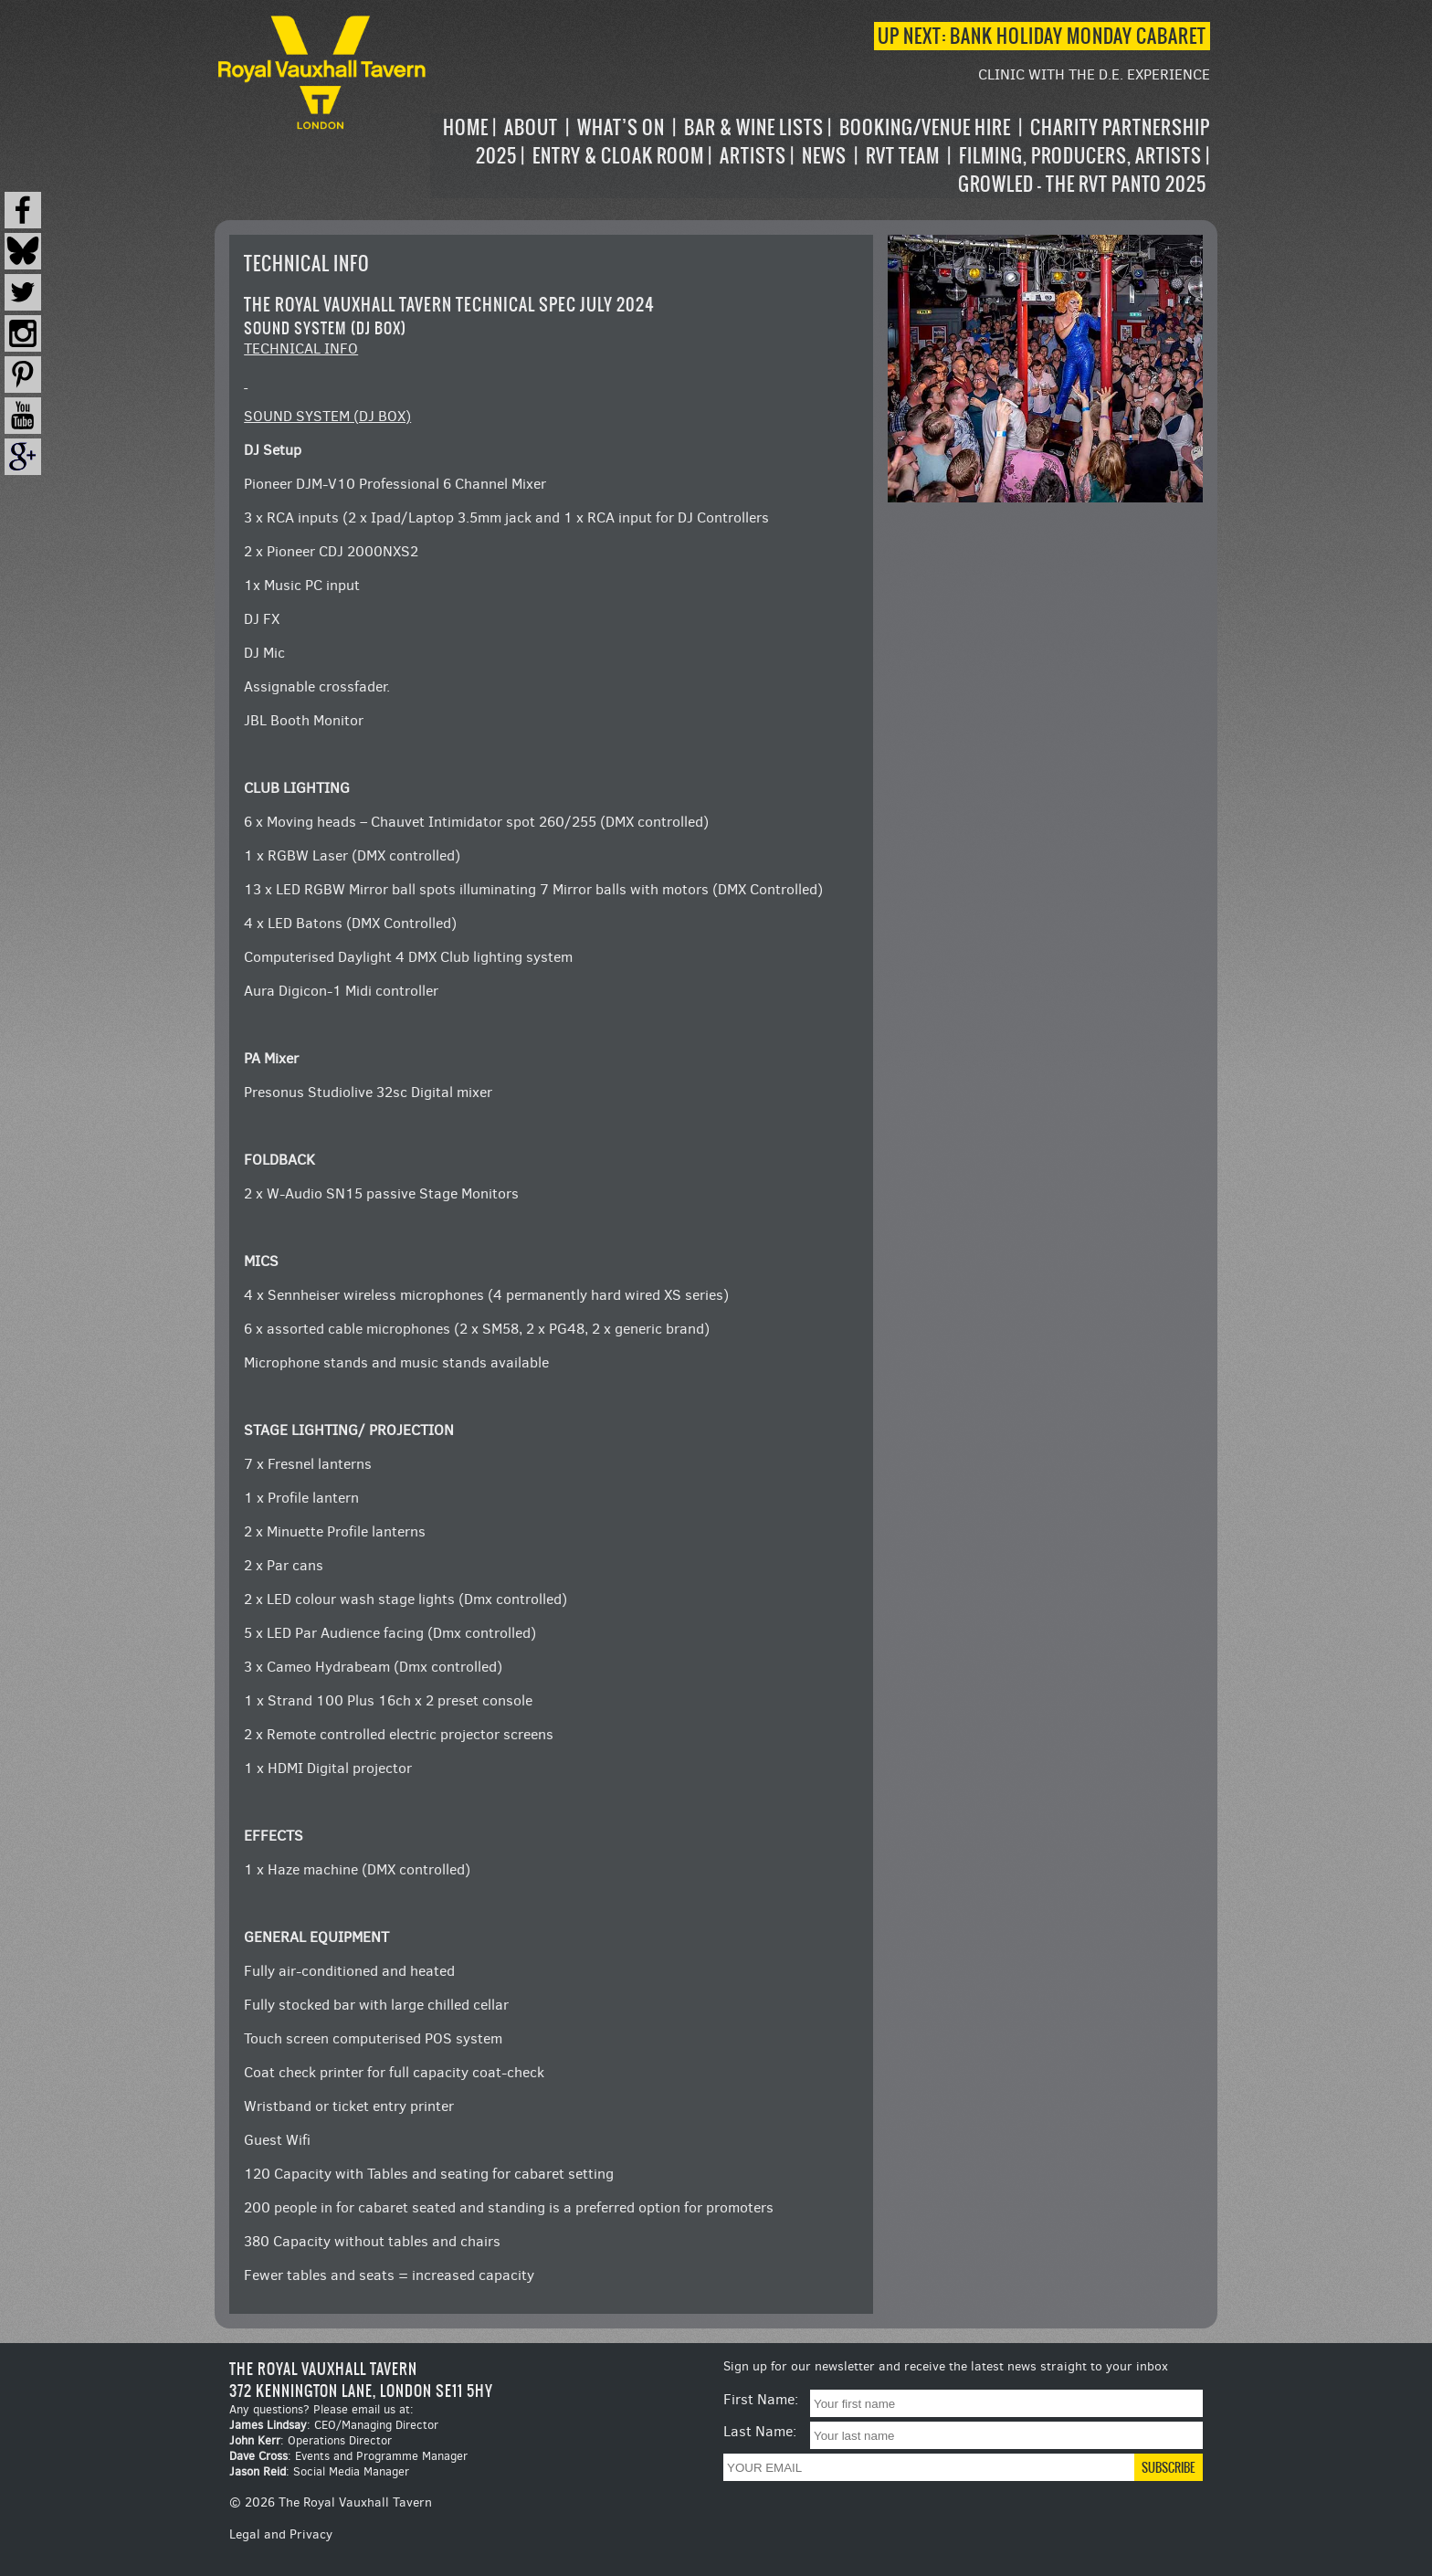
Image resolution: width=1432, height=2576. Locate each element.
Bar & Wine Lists (754, 127)
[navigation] (820, 155)
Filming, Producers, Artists (1080, 156)
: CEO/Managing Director (333, 2425)
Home (466, 127)
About (531, 127)
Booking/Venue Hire (925, 127)
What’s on (621, 127)
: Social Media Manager (319, 2471)
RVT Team (903, 156)
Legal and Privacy (280, 2534)
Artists (753, 156)
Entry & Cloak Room (618, 156)
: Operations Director (310, 2440)
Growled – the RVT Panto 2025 (1082, 184)
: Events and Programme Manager (348, 2456)
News (824, 156)
